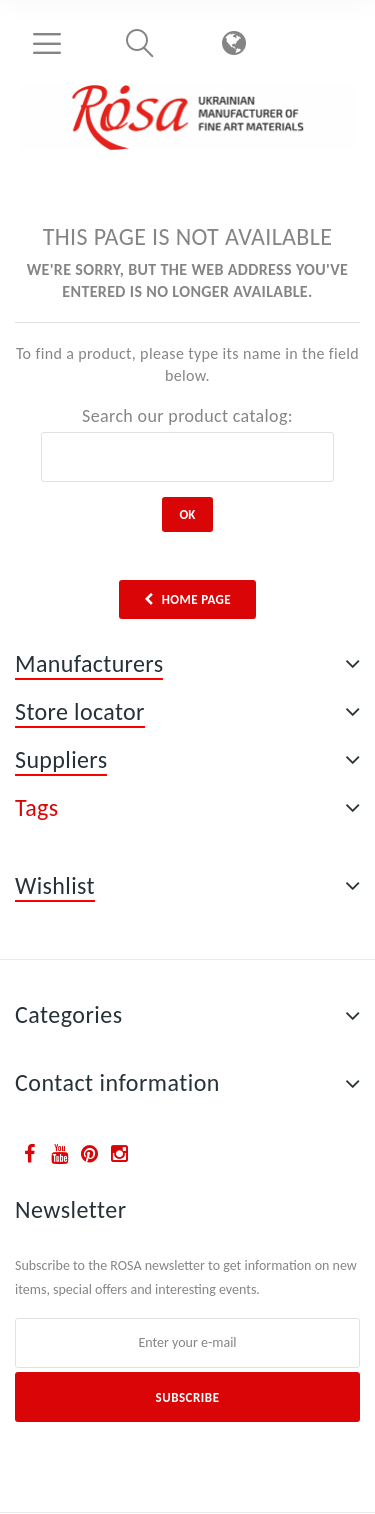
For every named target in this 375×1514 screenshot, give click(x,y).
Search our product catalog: (187, 416)
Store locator (80, 711)
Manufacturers (89, 663)
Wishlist (55, 885)
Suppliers (61, 759)
